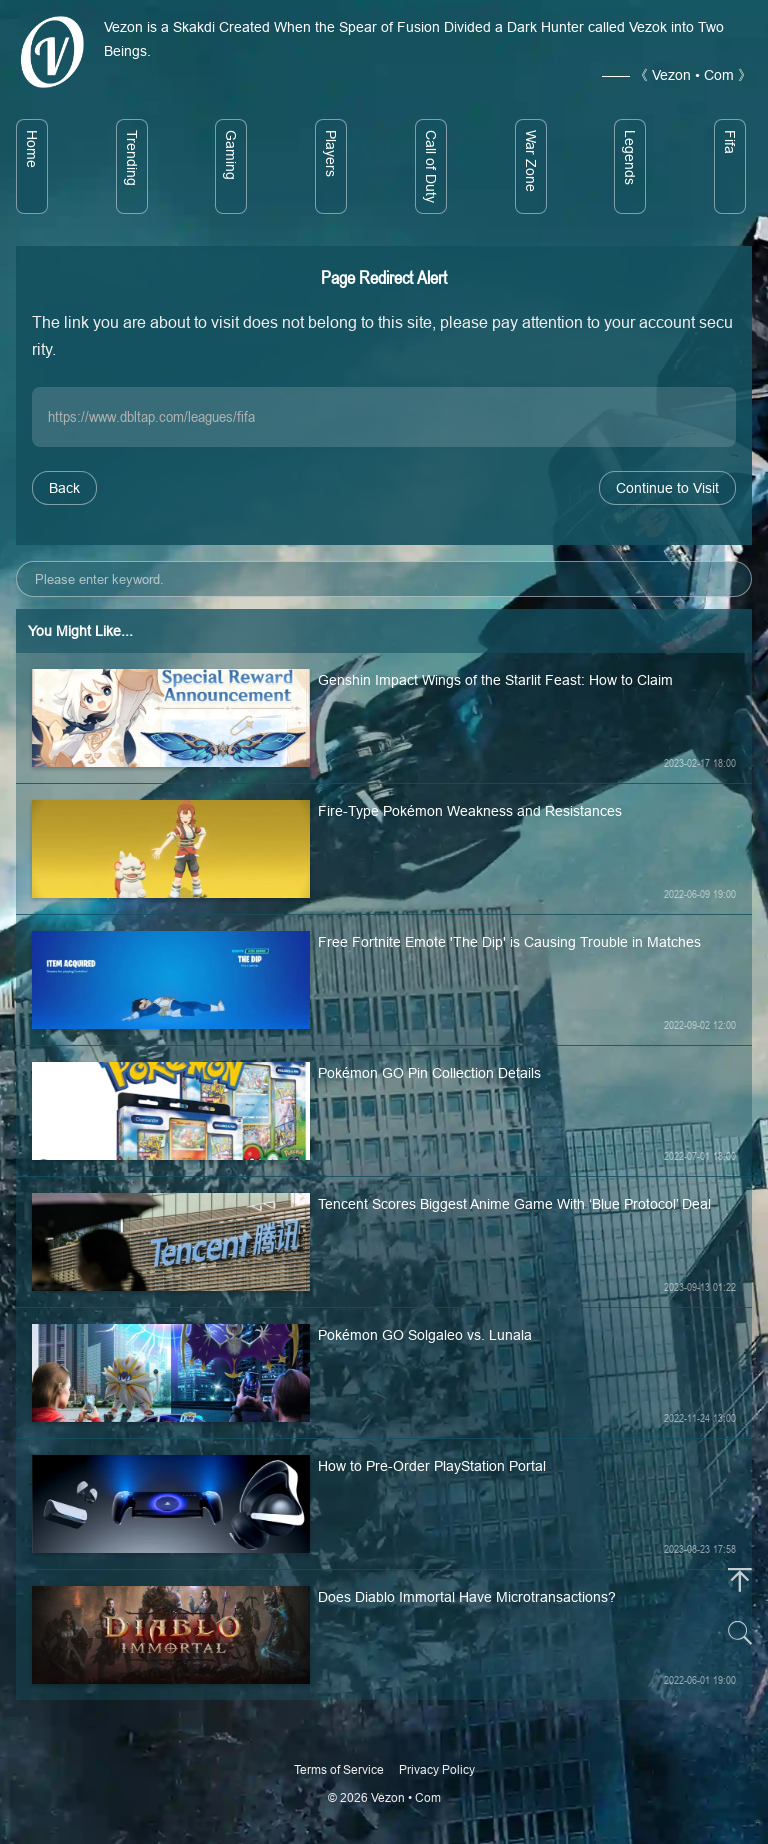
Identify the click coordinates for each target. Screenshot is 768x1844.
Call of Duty (431, 166)
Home (32, 149)
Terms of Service (339, 1769)
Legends (630, 157)
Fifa (730, 142)
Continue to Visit (667, 488)
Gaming (231, 155)
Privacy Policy (437, 1769)
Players (331, 153)
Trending (132, 158)
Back (64, 488)
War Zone (531, 161)
